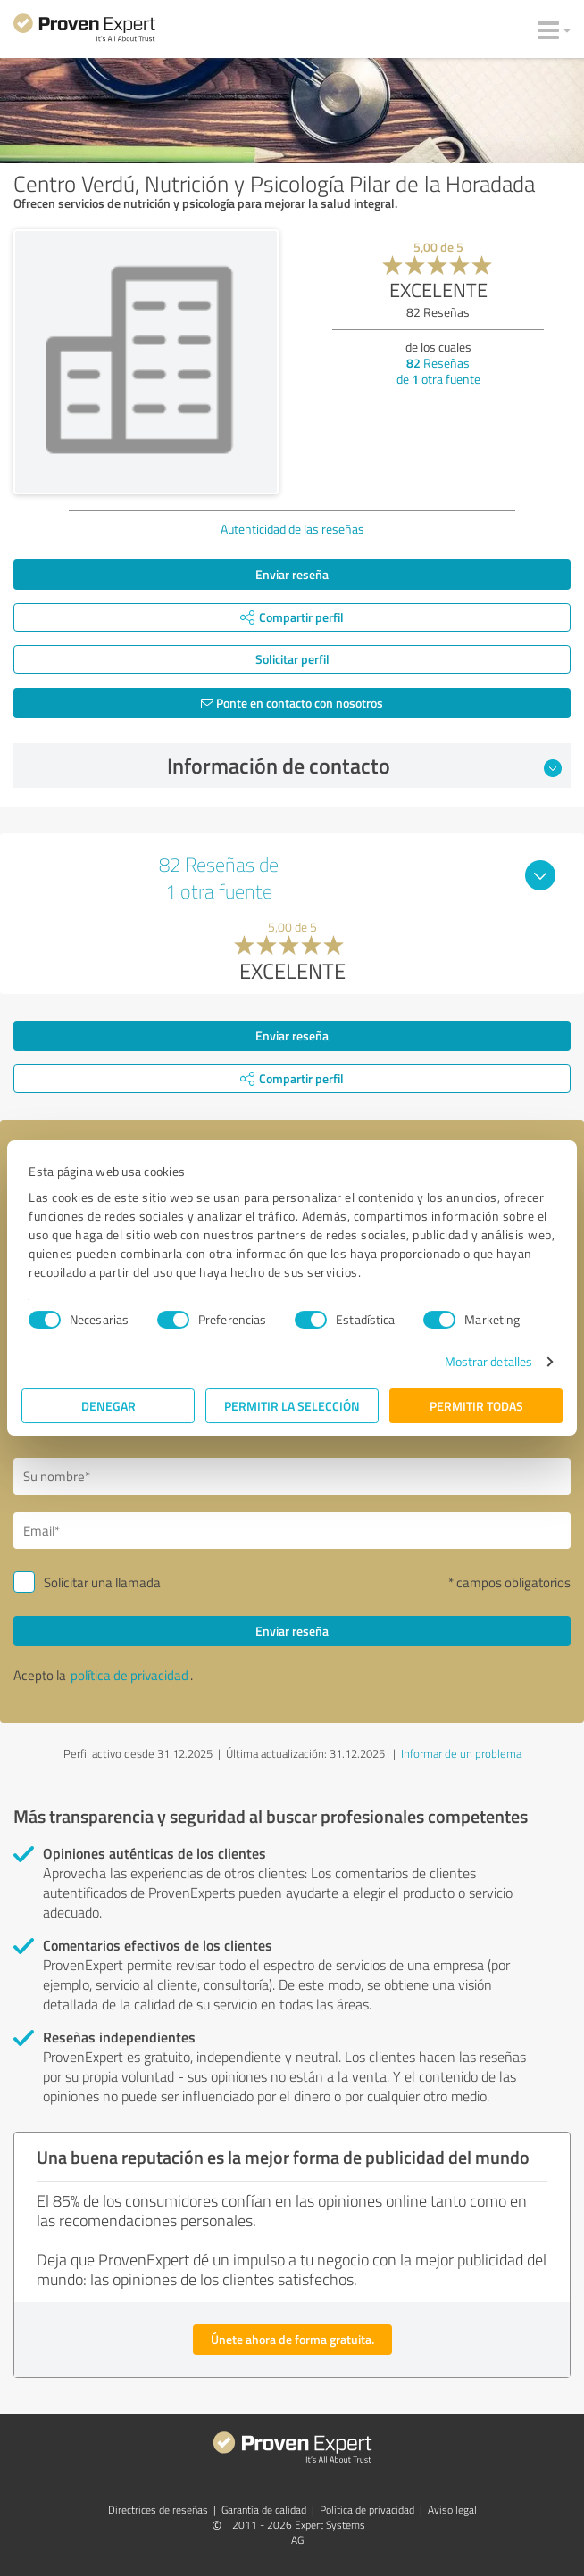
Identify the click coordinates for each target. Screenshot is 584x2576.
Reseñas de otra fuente (438, 370)
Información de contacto (364, 765)
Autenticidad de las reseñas (292, 528)
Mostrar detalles (489, 1361)
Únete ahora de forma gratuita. (292, 2339)
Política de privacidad (367, 2509)
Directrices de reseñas (158, 2509)
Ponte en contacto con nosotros (292, 702)
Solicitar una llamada (102, 1582)
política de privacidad (129, 1675)
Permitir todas (476, 1405)
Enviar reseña (292, 574)
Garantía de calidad (263, 2509)
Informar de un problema (461, 1753)
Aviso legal (452, 2509)
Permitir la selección (292, 1405)
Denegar (108, 1405)
